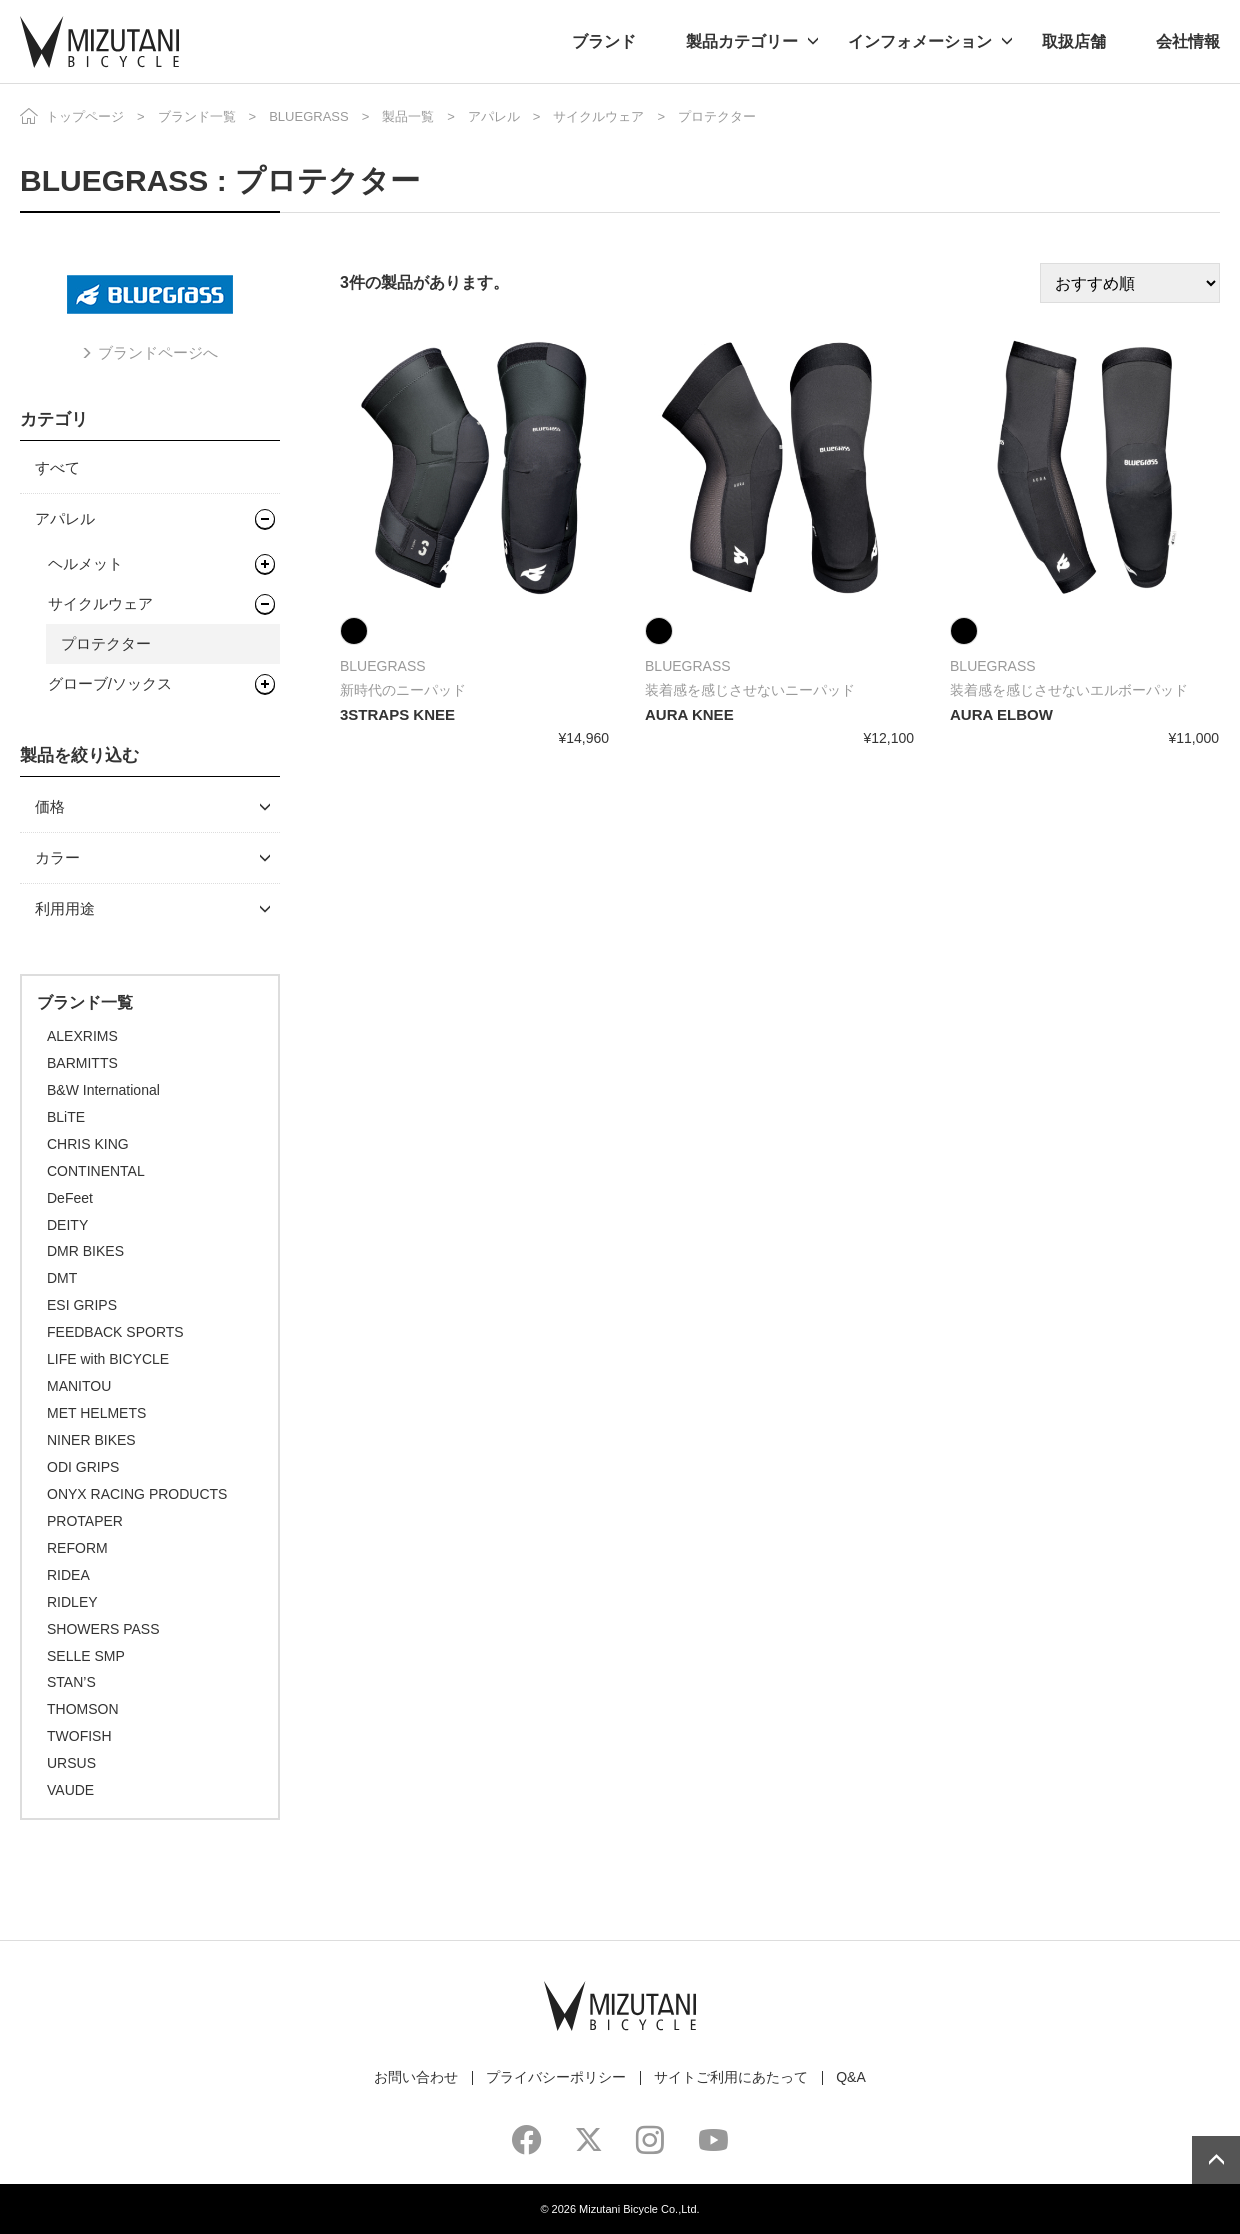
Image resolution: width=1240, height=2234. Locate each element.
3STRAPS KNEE (397, 714)
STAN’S (71, 1682)
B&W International (103, 1090)
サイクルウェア (598, 116)
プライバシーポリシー (556, 2077)
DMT (62, 1278)
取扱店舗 (1074, 41)
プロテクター (106, 643)
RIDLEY (72, 1602)
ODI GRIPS (83, 1467)
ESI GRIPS (82, 1305)
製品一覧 (408, 116)
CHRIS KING (88, 1144)
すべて (57, 467)
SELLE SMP (86, 1656)
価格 (50, 806)
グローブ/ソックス (110, 683)
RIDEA (68, 1575)
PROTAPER (85, 1521)
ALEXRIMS (82, 1036)
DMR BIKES (85, 1251)
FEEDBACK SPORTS (115, 1332)
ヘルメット (85, 563)
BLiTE (66, 1117)
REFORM (77, 1548)
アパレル (494, 116)
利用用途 (65, 908)
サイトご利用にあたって (731, 2077)
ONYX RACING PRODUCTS (137, 1494)
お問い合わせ (416, 2077)
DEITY (67, 1225)
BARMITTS (82, 1063)
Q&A (851, 2077)
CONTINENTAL (96, 1171)
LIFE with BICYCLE (108, 1359)
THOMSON (83, 1709)
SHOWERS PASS (103, 1629)
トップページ (85, 116)
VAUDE (70, 1790)
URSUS (71, 1763)
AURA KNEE (689, 714)
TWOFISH (79, 1736)
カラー (57, 857)
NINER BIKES (91, 1440)
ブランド (604, 41)
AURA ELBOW (1001, 714)
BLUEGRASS (308, 116)
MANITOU (79, 1386)
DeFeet (70, 1198)
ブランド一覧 (197, 116)
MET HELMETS (96, 1413)
